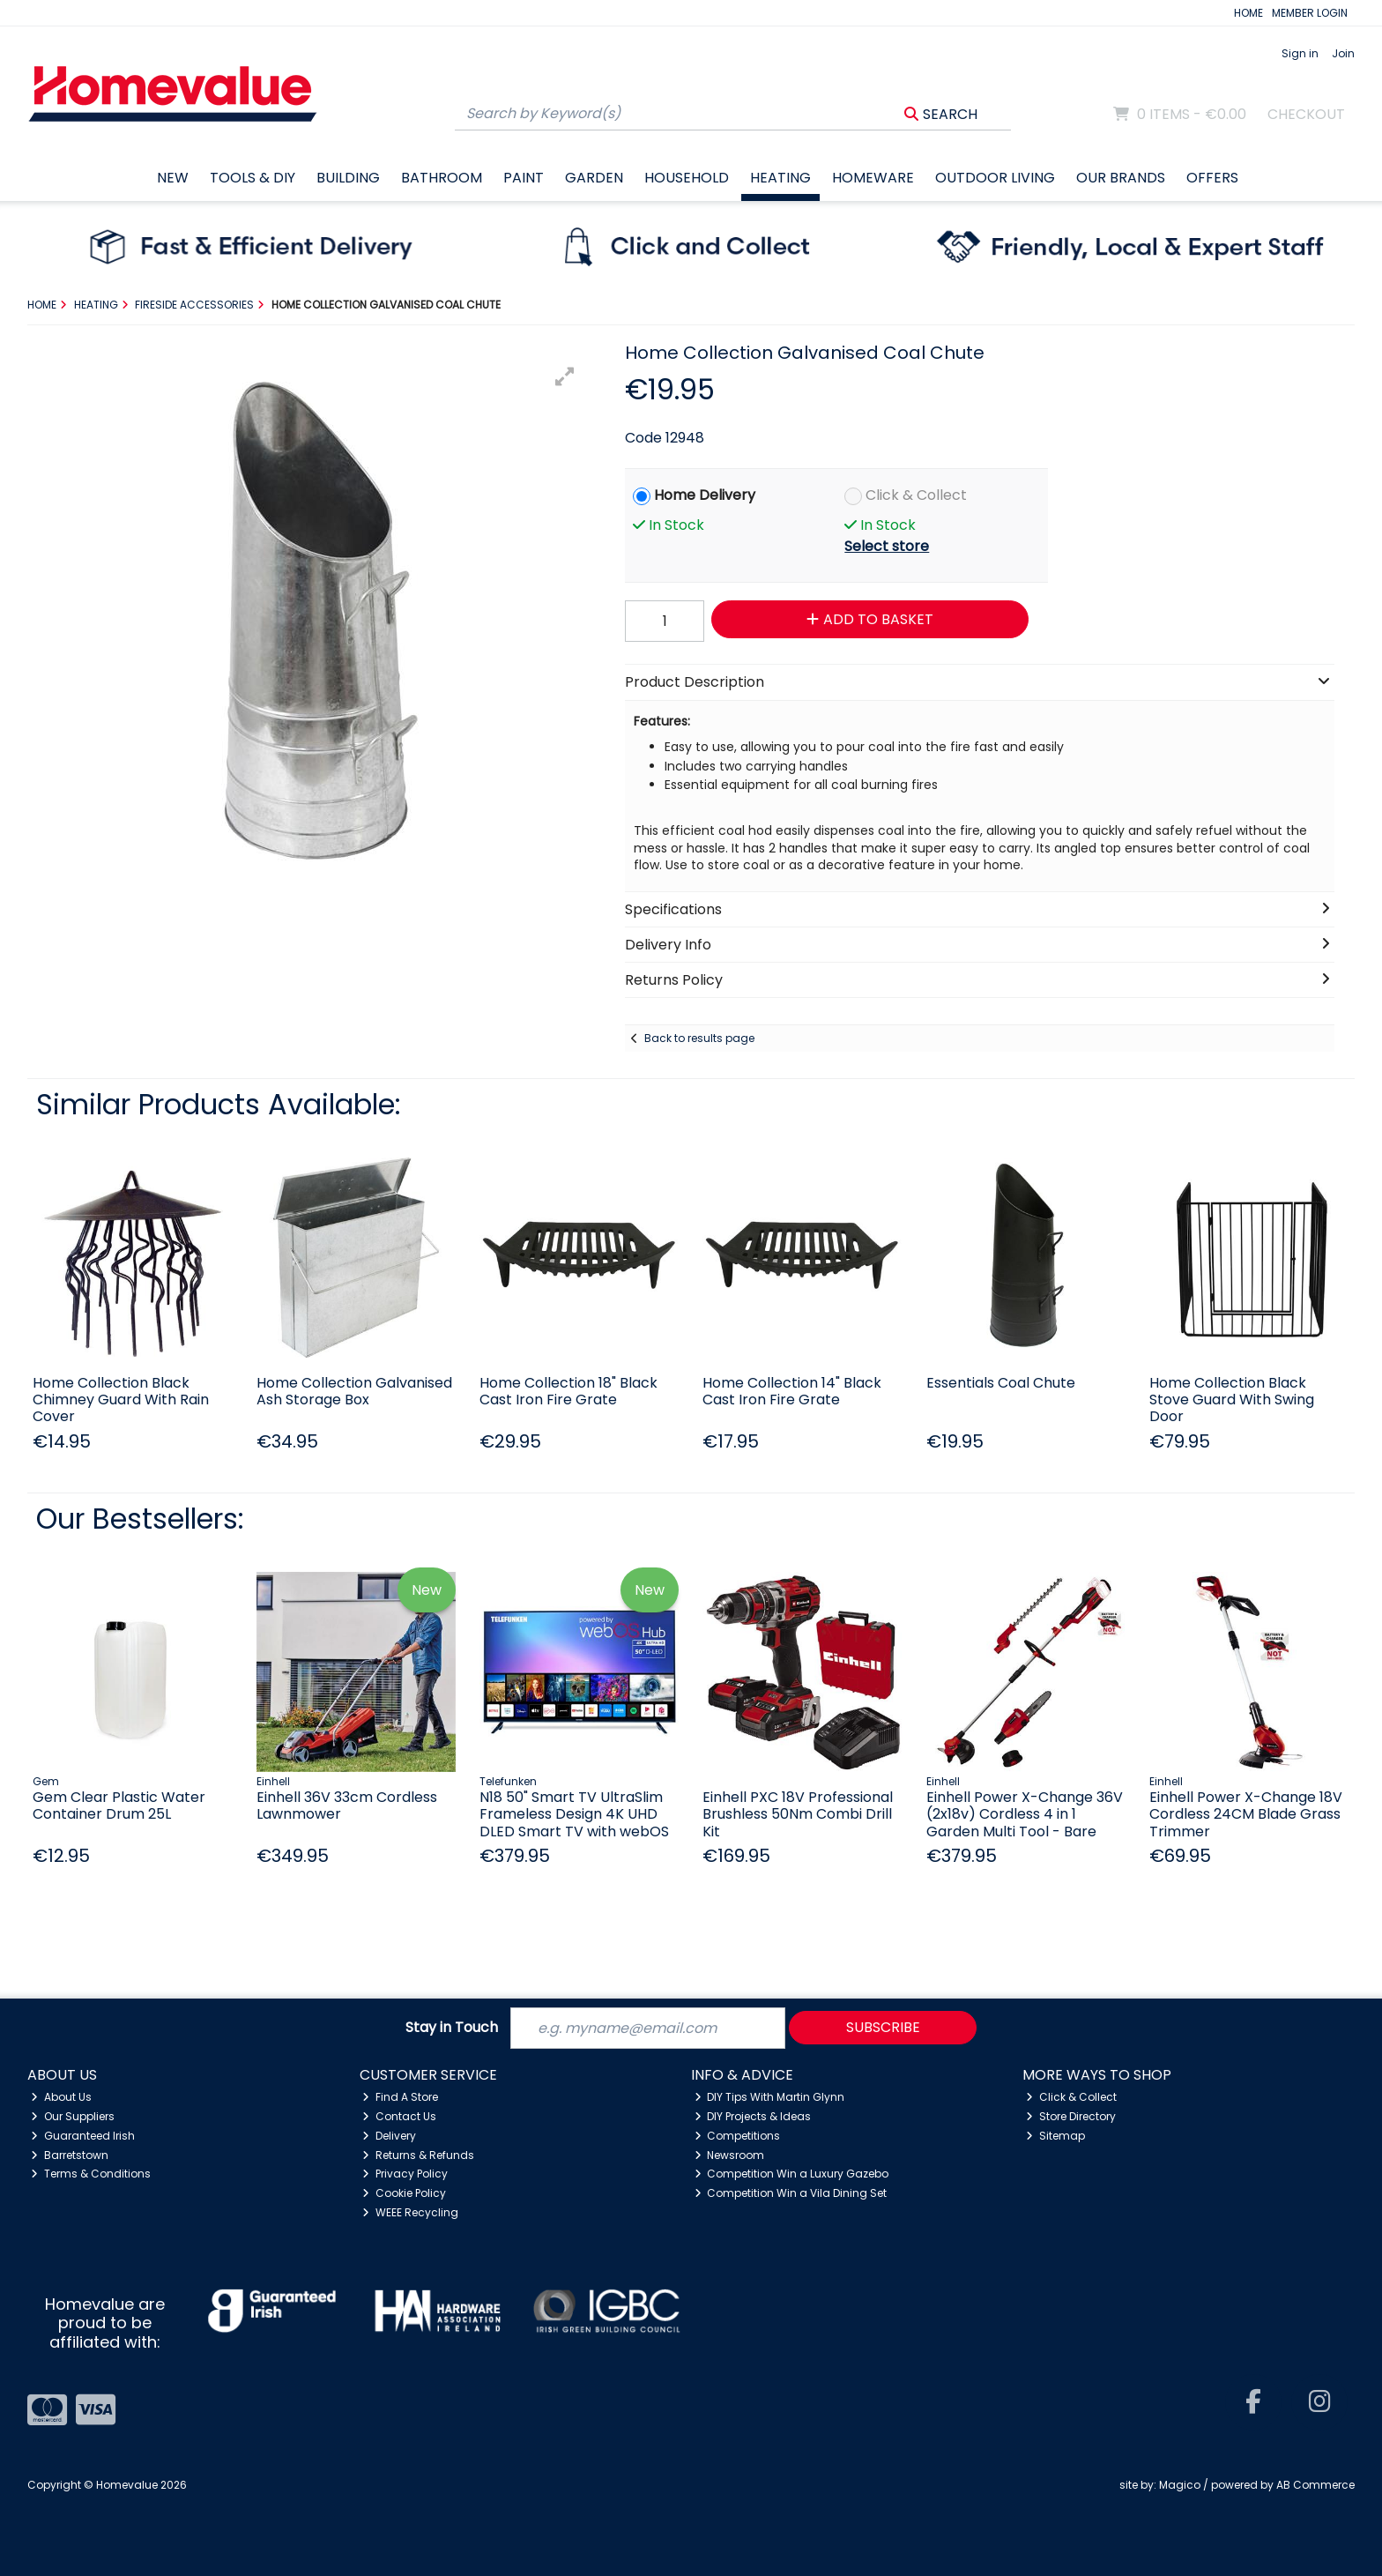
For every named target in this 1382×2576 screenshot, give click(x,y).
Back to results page (699, 1038)
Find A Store (400, 2096)
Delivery (389, 2135)
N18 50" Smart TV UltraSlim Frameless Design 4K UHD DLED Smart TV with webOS (574, 1814)
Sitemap (1055, 2135)
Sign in (1300, 53)
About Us (61, 2096)
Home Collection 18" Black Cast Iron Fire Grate (568, 1391)
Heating (780, 178)
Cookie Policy (404, 2192)
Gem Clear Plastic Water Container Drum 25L (119, 1805)
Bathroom (441, 178)
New (173, 178)
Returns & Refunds (418, 2155)
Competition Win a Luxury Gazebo (792, 2173)
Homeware (873, 178)
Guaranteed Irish (83, 2135)
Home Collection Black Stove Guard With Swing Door (1231, 1399)
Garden (594, 178)
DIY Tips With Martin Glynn (770, 2096)
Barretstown (69, 2155)
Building (348, 178)
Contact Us (399, 2116)
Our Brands (1120, 178)
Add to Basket (869, 619)
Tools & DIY (252, 178)
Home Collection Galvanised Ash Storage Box (354, 1391)
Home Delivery (704, 495)
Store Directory (1071, 2116)
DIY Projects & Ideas (753, 2116)
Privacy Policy (405, 2173)
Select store (886, 546)
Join (1343, 53)
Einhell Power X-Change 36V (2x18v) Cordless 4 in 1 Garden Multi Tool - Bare (1024, 1814)
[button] (565, 376)
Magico (1179, 2484)
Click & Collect (916, 495)
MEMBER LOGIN (1310, 12)
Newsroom (730, 2155)
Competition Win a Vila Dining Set (791, 2192)
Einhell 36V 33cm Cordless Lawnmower (346, 1805)
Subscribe (883, 2027)
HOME (1248, 12)
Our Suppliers (73, 2116)
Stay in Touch (451, 2028)
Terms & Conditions (91, 2173)
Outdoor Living (995, 178)
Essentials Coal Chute (1000, 1383)
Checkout (1306, 114)
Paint (523, 178)
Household (686, 178)
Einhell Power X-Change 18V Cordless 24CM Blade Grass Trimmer (1245, 1814)
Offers (1212, 178)
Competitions (738, 2135)
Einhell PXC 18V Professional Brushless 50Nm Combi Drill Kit (797, 1814)
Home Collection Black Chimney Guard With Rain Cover (121, 1399)
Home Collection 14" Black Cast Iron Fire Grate (791, 1391)
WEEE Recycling (410, 2212)
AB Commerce (1315, 2484)
